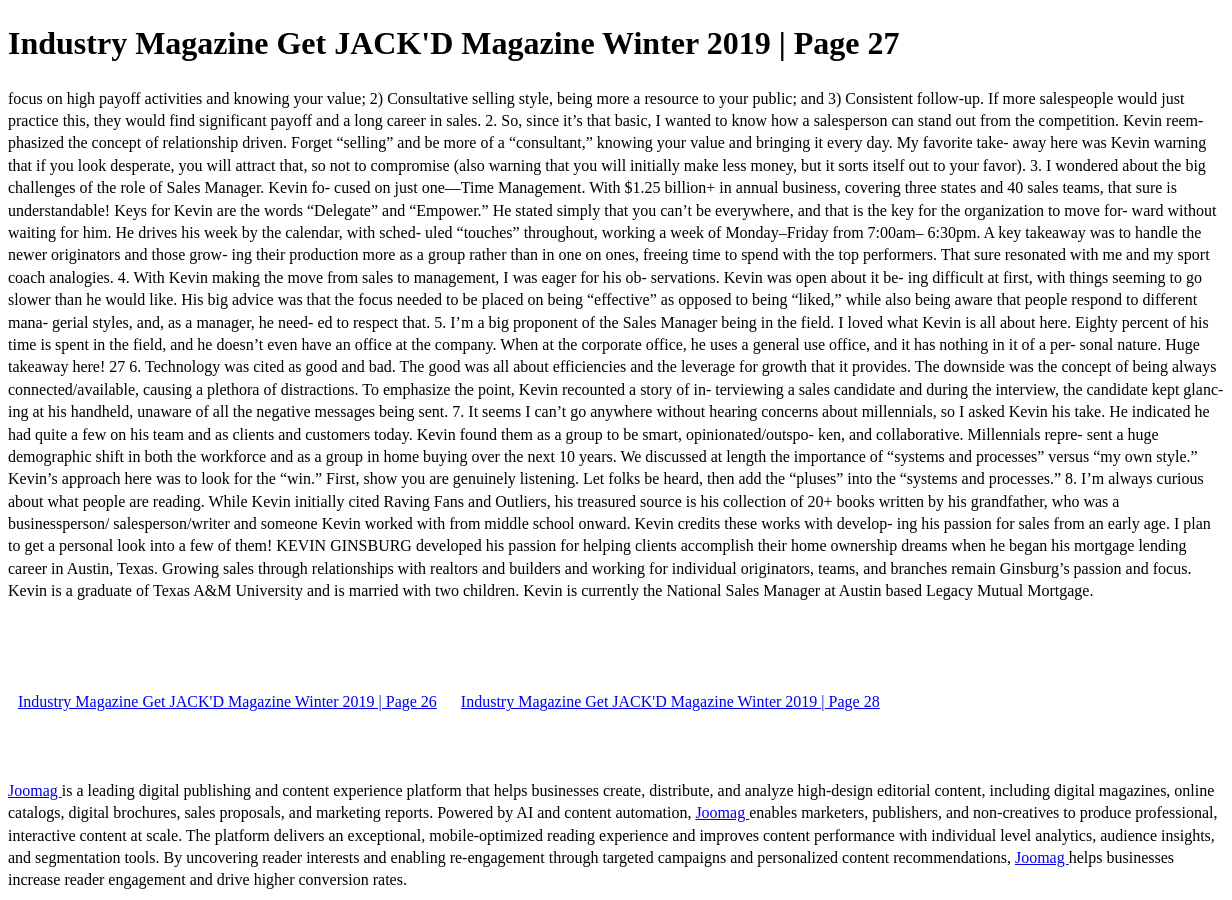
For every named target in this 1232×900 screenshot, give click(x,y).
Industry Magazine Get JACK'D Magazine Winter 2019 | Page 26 (227, 701)
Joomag (35, 790)
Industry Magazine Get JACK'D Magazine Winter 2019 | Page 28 (670, 701)
